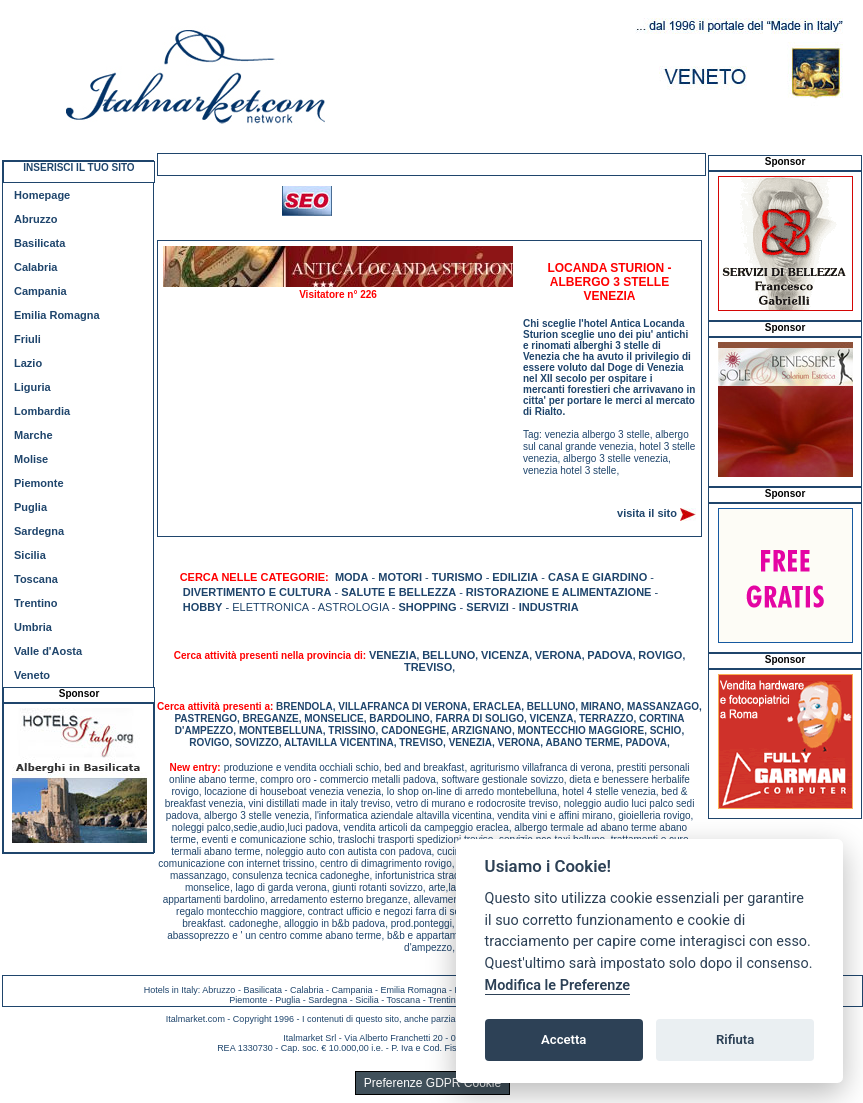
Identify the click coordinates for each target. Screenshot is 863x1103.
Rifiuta (735, 1039)
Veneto (32, 675)
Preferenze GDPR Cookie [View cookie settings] (432, 1083)
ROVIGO (660, 655)
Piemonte (39, 483)
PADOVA (609, 655)
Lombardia (42, 411)
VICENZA (505, 655)
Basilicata (39, 243)
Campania (40, 291)
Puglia (30, 507)
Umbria (33, 627)
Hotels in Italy (171, 990)
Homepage (42, 195)
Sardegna (39, 531)
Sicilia (30, 555)
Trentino (35, 603)
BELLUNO (448, 655)
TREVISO (428, 667)
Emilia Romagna (57, 315)
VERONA (558, 655)
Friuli (27, 339)
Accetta (563, 1039)
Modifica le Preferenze (558, 985)
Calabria (35, 267)
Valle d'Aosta (48, 651)
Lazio (28, 363)
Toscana (36, 579)
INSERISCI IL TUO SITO (78, 167)
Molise (31, 459)
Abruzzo (35, 219)
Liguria (32, 387)
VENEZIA (393, 655)
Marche (33, 435)
